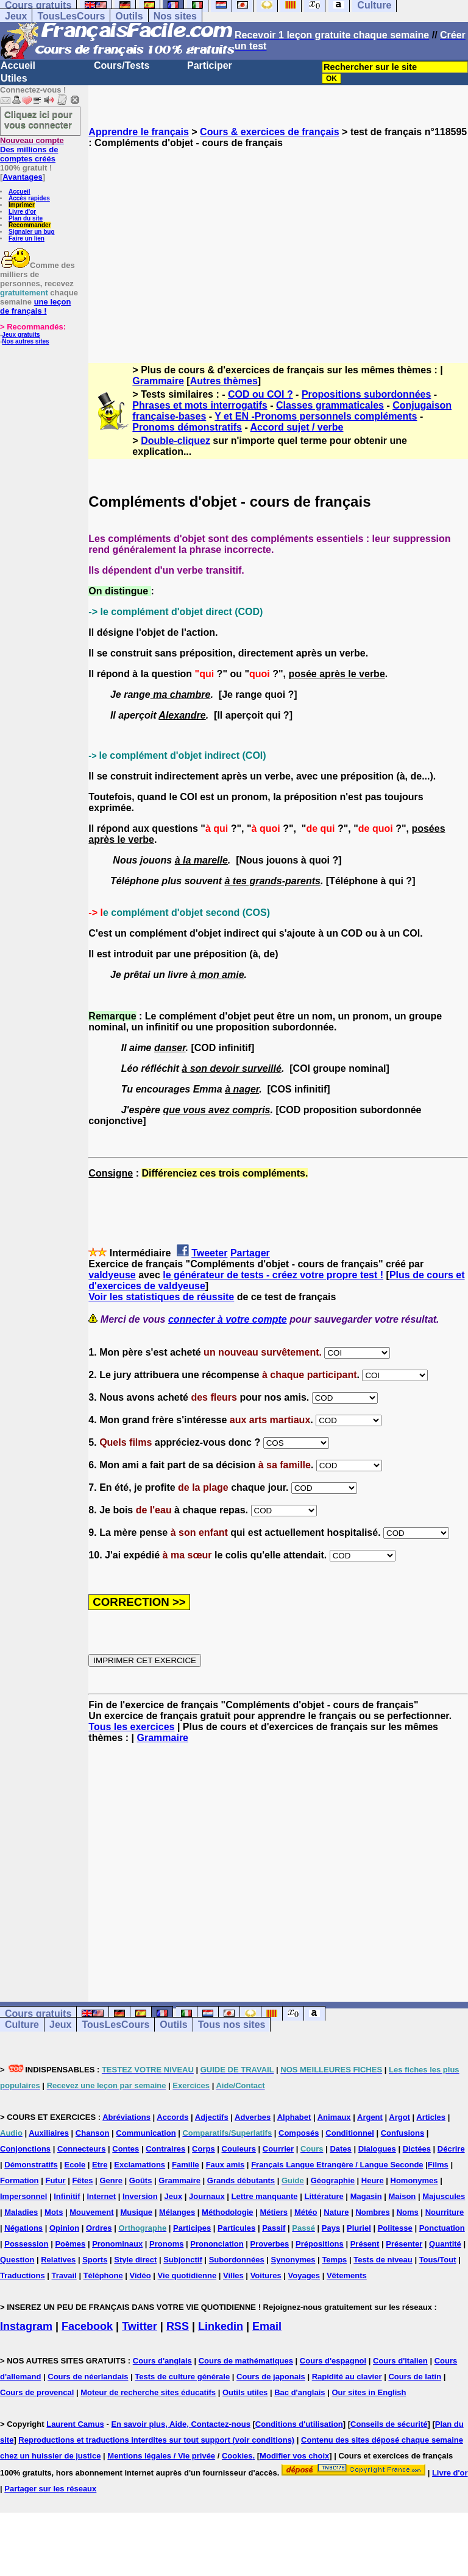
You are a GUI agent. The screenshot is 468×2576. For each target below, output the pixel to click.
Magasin (366, 2196)
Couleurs (239, 2148)
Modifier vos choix (294, 2455)
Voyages (304, 2275)
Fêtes (83, 2180)
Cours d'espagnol (333, 2360)
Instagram (26, 2326)
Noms (408, 2212)
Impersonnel (23, 2196)
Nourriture (444, 2212)
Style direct (135, 2259)
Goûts (140, 2180)
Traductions (22, 2275)
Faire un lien (26, 238)
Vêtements (347, 2275)
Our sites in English (369, 2392)
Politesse (395, 2228)
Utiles (14, 78)
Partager (250, 1253)
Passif (273, 2228)
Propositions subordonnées (366, 394)
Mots (53, 2212)
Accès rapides (29, 198)
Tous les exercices (131, 1727)
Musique (136, 2212)
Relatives (58, 2259)
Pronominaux (117, 2243)
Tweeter (209, 1253)
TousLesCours (71, 16)
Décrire (451, 2148)
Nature (336, 2212)
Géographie (333, 2180)
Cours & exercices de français (269, 132)
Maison (402, 2196)
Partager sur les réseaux (50, 2488)
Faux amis (225, 2164)
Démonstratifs (30, 2164)
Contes (125, 2148)
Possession (26, 2243)
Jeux (16, 16)
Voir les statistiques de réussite (161, 1297)
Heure (372, 2180)
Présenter (404, 2243)
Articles (430, 2117)
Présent (365, 2243)
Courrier (278, 2148)
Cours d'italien (400, 2360)
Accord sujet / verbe (297, 427)
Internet (101, 2196)
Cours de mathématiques (246, 2360)
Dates (340, 2148)
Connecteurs (81, 2148)
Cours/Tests (121, 65)
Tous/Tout (437, 2259)
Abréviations (126, 2117)
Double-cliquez (175, 440)
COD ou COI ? (260, 394)
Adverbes (253, 2117)
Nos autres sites (25, 341)
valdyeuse (111, 1275)
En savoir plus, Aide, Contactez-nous (180, 2424)
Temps (334, 2259)
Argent (370, 2117)
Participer (209, 65)
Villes (233, 2275)
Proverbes (269, 2243)
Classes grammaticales (330, 405)
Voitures (266, 2275)
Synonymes (293, 2259)
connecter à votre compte (227, 1319)
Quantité (445, 2243)
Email (267, 2326)
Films (438, 2164)
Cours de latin (414, 2376)
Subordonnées (236, 2259)
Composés (298, 2133)
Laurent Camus (75, 2424)
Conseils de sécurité (388, 2424)
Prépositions (320, 2243)
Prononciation (216, 2243)
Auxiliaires (49, 2133)
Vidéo (140, 2275)
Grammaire (158, 381)
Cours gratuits (38, 2013)
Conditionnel (349, 2133)
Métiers (274, 2212)
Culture (22, 2024)
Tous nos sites (232, 2024)
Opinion (64, 2228)
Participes (192, 2228)
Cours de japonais (270, 2376)
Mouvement (91, 2212)
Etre (99, 2164)
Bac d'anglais (299, 2392)
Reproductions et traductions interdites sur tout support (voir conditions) (156, 2439)
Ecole (75, 2164)
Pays (331, 2228)
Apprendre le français (138, 132)
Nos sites (175, 16)
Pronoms (166, 2243)
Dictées (417, 2148)
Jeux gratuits (21, 334)
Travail (64, 2275)
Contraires (165, 2148)
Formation (19, 2180)
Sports (94, 2259)
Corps (203, 2148)
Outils (129, 16)
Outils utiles (245, 2392)
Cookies (237, 2455)
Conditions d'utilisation (299, 2424)
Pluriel (359, 2228)
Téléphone (103, 2275)
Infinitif (67, 2196)
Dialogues (377, 2148)
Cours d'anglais (162, 2360)
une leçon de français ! (35, 306)
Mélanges (177, 2212)
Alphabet (294, 2117)
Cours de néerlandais (88, 2376)
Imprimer (22, 205)
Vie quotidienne (187, 2275)
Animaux (334, 2117)
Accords (172, 2117)
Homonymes (414, 2180)
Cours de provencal (37, 2392)
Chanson (93, 2133)
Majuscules (443, 2196)
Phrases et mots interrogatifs (199, 405)
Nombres (372, 2212)
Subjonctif (182, 2259)
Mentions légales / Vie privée (161, 2455)
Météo (305, 2212)
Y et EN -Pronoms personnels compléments (315, 416)
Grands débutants (241, 2180)
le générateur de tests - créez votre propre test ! (273, 1275)
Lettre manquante (265, 2196)
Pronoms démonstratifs (187, 427)
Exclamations (139, 2164)
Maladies (21, 2212)
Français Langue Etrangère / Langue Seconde (337, 2164)
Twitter (139, 2326)
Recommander (30, 225)
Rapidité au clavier (347, 2376)
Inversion (140, 2196)
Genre (110, 2180)
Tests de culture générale (182, 2376)
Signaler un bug (32, 231)
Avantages (22, 176)
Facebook (87, 2326)
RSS (177, 2326)
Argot (399, 2117)
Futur (55, 2180)
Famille (185, 2164)
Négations (23, 2228)
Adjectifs (212, 2117)
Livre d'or (22, 211)
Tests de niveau (383, 2259)
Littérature (323, 2196)
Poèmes (70, 2243)
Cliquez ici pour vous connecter (38, 119)
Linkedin (220, 2326)
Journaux (207, 2196)
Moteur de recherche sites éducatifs (148, 2392)
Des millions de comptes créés (32, 149)
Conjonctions (25, 2148)
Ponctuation (442, 2228)
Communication (146, 2133)
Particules (236, 2228)
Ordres (99, 2228)
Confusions (403, 2133)
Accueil (18, 65)
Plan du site (26, 218)
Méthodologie (228, 2212)
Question (17, 2259)
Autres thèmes (224, 381)
